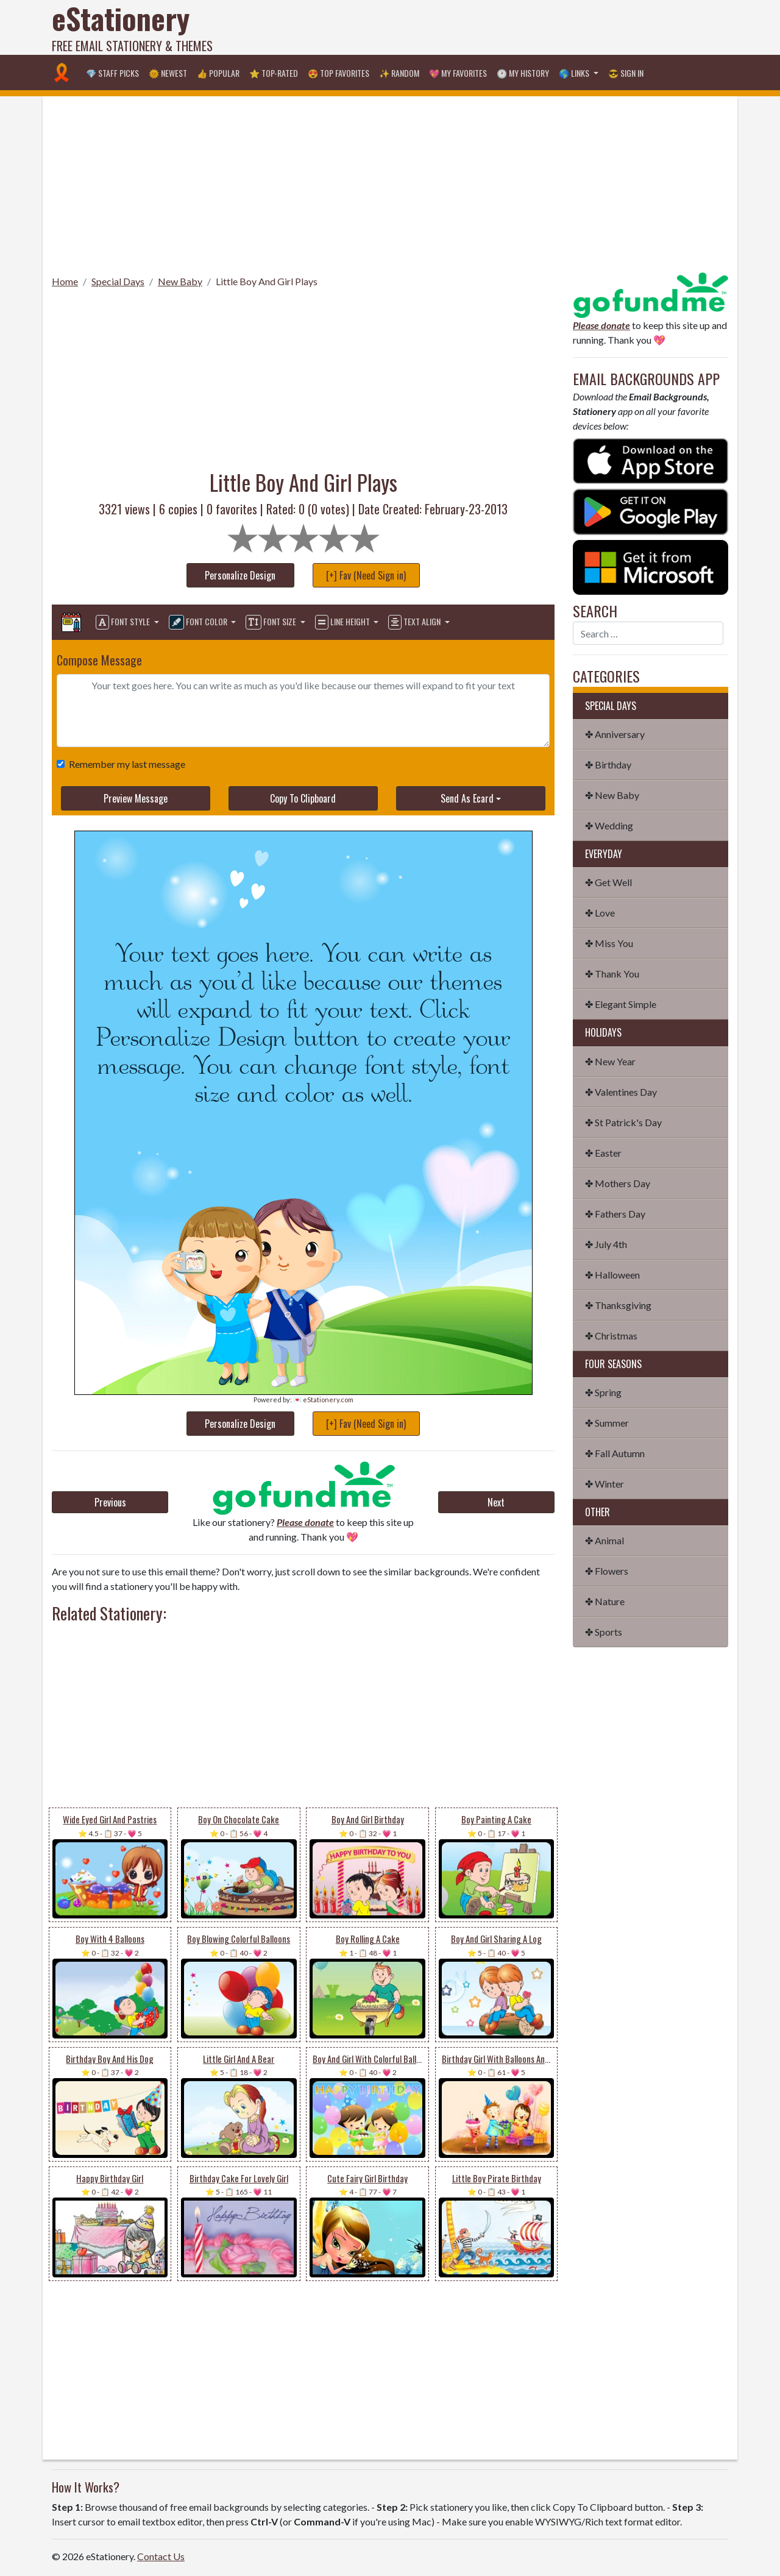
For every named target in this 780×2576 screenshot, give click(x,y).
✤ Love (600, 912)
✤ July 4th (606, 1244)
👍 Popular (218, 72)
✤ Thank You (612, 973)
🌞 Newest (168, 72)
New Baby (180, 281)
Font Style (124, 622)
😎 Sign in (626, 72)
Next (496, 1502)
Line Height (343, 622)
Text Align (415, 622)
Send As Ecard (467, 798)
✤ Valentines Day (621, 1092)
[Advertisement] (506, 27)
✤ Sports (603, 1631)
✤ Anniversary (615, 734)
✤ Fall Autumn (615, 1453)
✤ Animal (604, 1540)
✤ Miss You (609, 943)
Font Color (199, 622)
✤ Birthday (608, 764)
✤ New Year (610, 1061)
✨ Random (399, 72)
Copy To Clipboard (303, 798)
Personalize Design (240, 575)
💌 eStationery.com (323, 1399)
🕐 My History (523, 72)
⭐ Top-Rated (273, 72)
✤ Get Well (608, 882)
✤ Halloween (612, 1274)
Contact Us (161, 2556)
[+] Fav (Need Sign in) (366, 575)
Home (65, 281)
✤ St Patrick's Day (623, 1122)
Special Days (117, 281)
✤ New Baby (612, 795)
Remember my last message (124, 764)
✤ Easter (603, 1152)
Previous (110, 1502)
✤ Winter (604, 1483)
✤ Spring (603, 1392)
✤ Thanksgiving (618, 1305)
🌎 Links (575, 72)
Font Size (272, 622)
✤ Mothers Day (617, 1183)
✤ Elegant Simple (620, 1004)
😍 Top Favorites (338, 72)
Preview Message (136, 798)
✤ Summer (607, 1422)
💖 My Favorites (458, 72)
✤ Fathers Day (615, 1213)
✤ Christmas (611, 1335)
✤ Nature (605, 1601)
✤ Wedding (609, 825)
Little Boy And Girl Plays (266, 281)
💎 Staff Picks (112, 72)
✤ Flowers (606, 1571)
